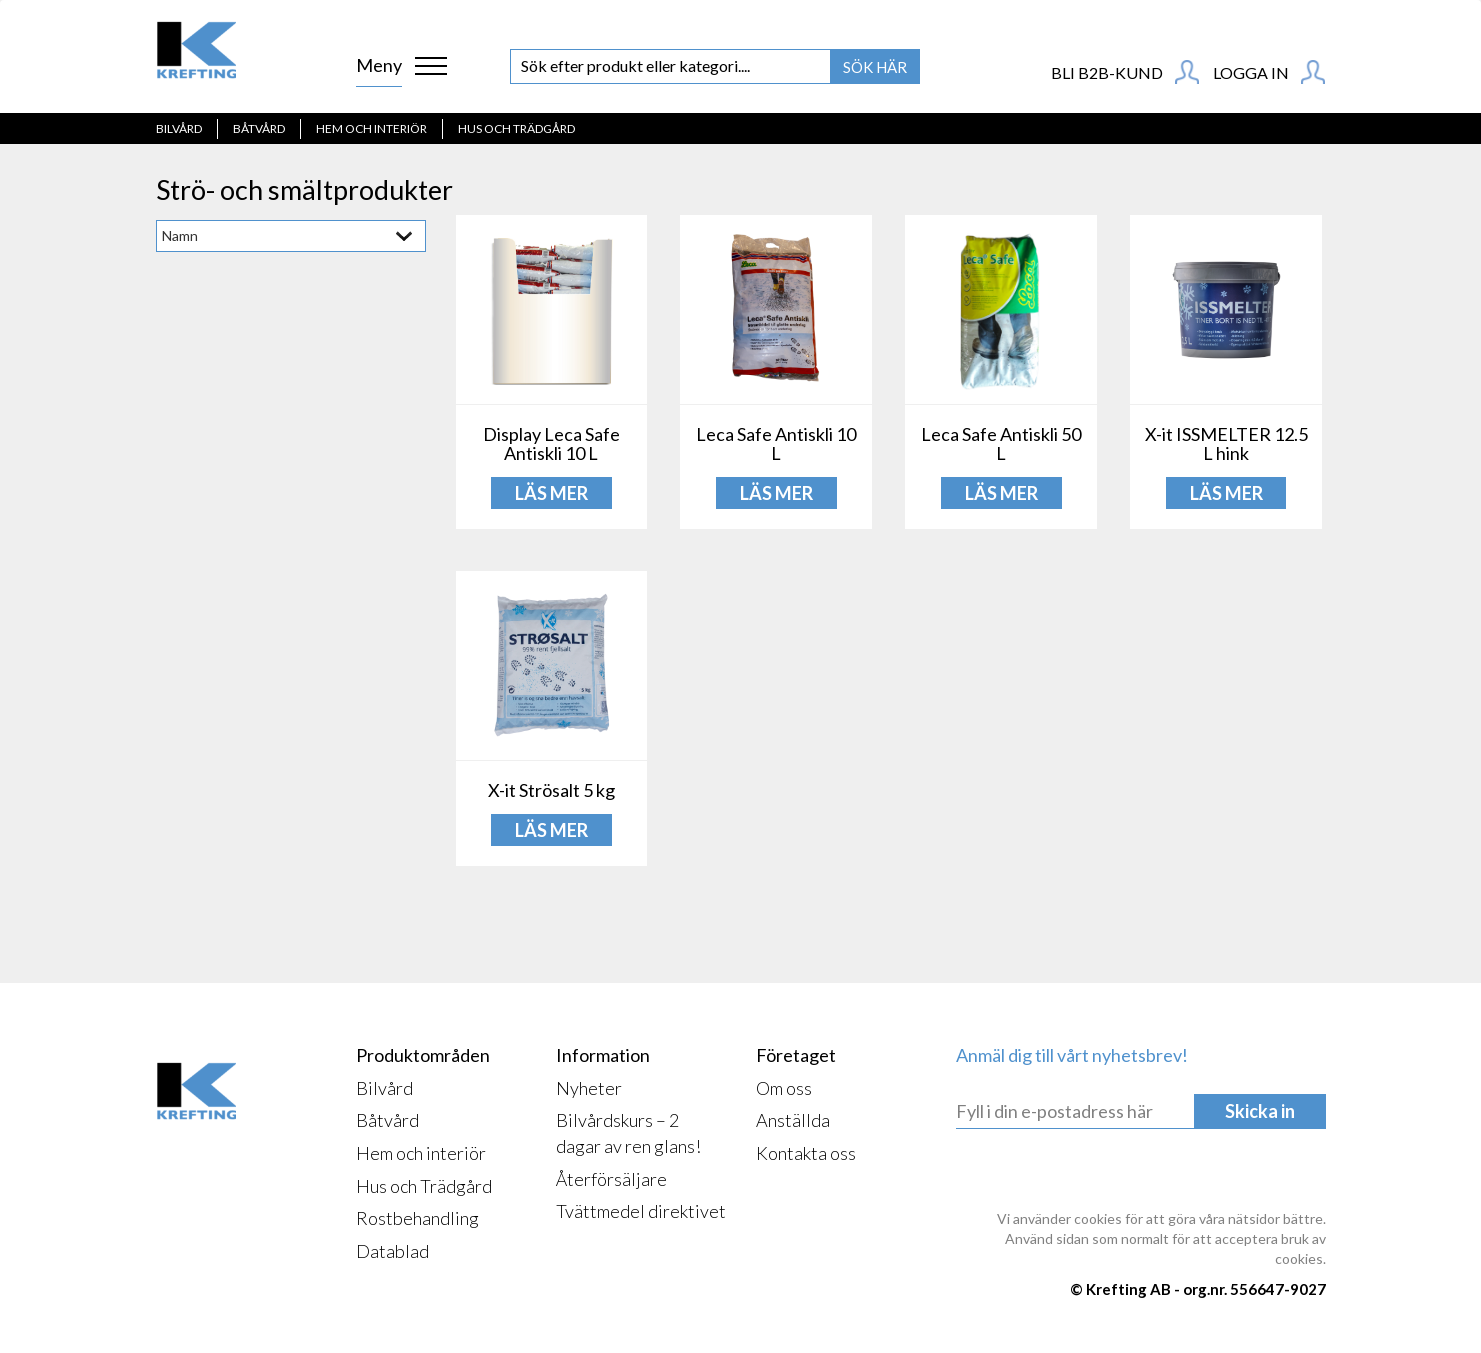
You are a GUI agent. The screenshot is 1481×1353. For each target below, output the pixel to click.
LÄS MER (551, 493)
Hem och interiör (371, 128)
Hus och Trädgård (516, 128)
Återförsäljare (611, 1179)
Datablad (392, 1251)
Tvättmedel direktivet (641, 1211)
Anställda (793, 1120)
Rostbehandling (417, 1218)
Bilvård (179, 128)
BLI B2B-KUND (1125, 72)
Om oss (784, 1088)
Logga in (1269, 72)
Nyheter (589, 1088)
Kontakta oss (806, 1153)
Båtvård (259, 128)
